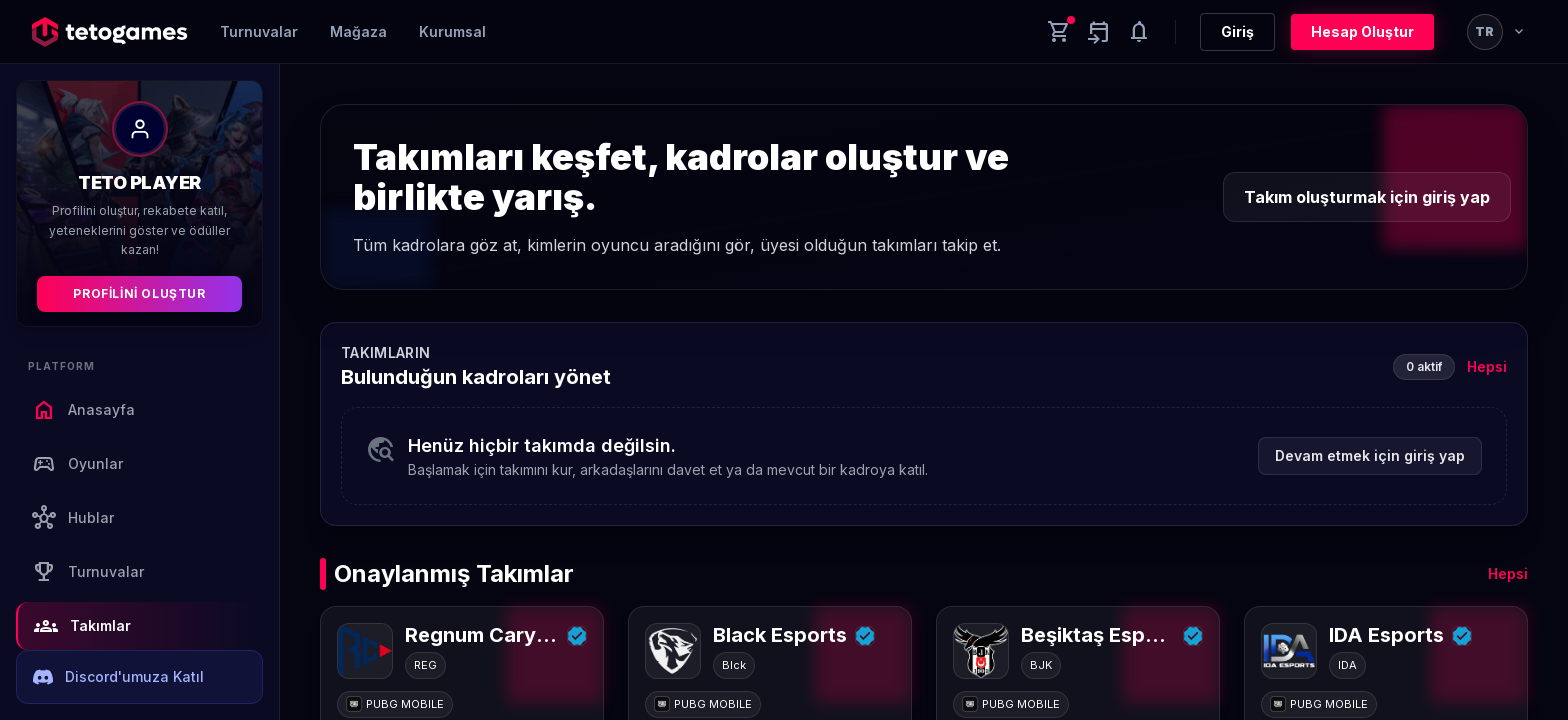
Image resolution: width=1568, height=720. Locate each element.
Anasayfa (83, 410)
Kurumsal (452, 31)
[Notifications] (1139, 32)
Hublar (73, 518)
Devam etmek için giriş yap (1370, 455)
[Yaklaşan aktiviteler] (1099, 32)
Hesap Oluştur (1362, 31)
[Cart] (1059, 32)
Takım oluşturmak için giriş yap (1367, 197)
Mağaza (358, 31)
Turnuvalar (259, 31)
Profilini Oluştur (139, 293)
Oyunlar (77, 464)
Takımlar (82, 626)
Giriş (1237, 31)
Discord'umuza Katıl (118, 677)
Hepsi (1487, 366)
